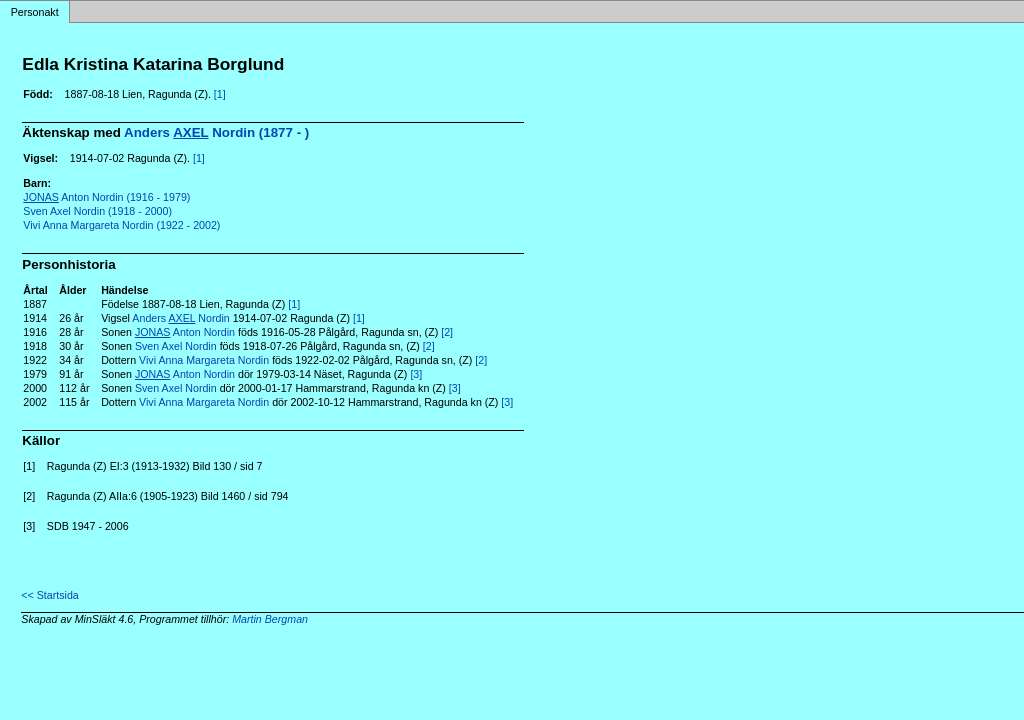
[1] (220, 94)
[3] (416, 374)
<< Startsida (49, 595)
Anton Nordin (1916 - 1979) (106, 197)
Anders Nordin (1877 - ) (216, 132)
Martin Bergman (270, 619)
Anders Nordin (180, 318)
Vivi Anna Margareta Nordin (204, 360)
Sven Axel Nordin (176, 346)
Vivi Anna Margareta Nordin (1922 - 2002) (121, 225)
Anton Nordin (185, 332)
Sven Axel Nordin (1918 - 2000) (97, 211)
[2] (447, 332)
